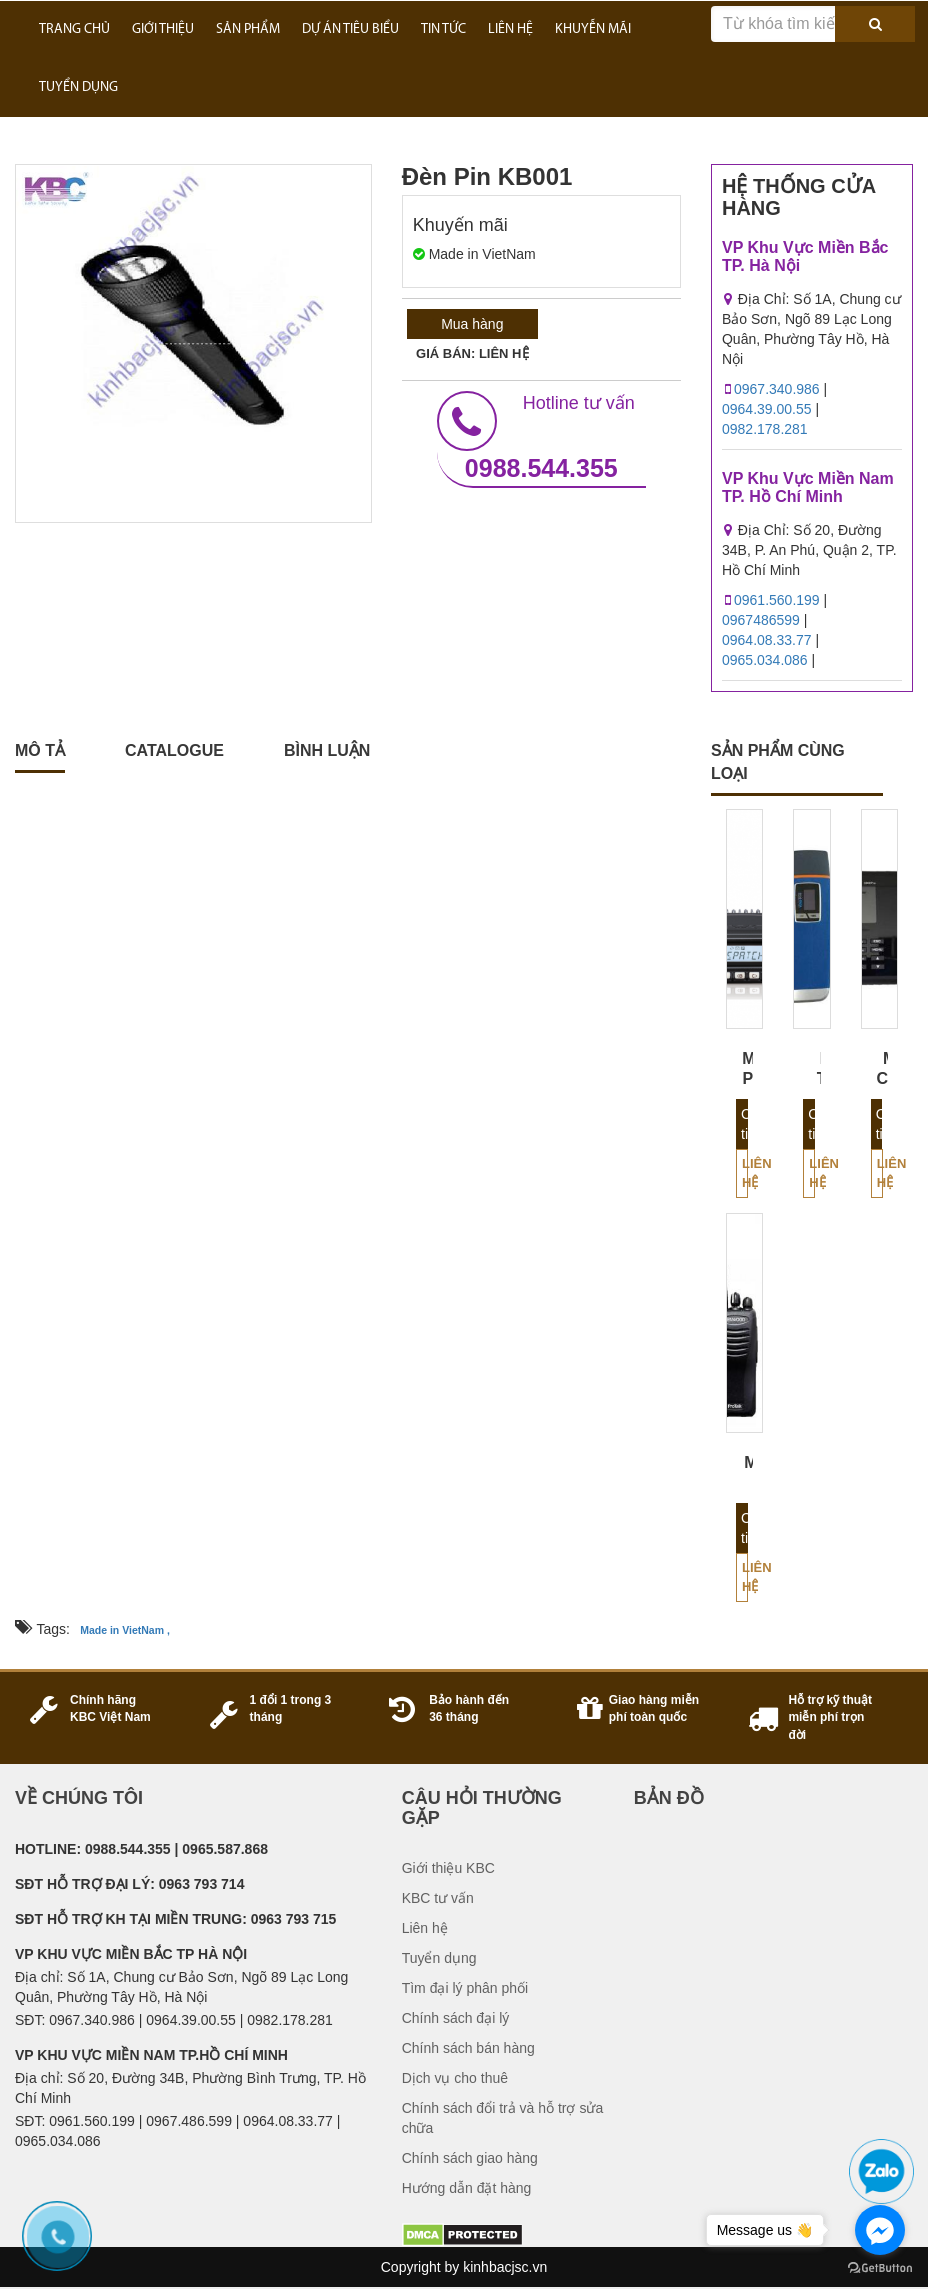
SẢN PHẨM (248, 29)
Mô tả (40, 750)
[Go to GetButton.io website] (880, 2268)
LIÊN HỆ (510, 29)
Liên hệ (745, 1173)
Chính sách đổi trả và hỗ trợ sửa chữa (503, 2118)
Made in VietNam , (125, 1630)
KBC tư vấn (438, 1898)
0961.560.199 (777, 600)
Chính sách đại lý (456, 2018)
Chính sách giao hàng (470, 2158)
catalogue (174, 750)
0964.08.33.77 (767, 640)
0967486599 (761, 620)
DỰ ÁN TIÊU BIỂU (350, 29)
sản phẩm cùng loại (778, 762)
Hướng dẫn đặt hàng (467, 2188)
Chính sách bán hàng (468, 2048)
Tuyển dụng (439, 1958)
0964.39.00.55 (767, 409)
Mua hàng (472, 324)
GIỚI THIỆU (163, 29)
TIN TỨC (443, 29)
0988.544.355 (541, 436)
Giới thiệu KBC (448, 1868)
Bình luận (327, 750)
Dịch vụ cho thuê (455, 2078)
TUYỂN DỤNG (78, 87)
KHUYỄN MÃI (593, 29)
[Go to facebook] (880, 2230)
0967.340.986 (777, 389)
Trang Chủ (74, 29)
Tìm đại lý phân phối (465, 1988)
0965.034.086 (765, 660)
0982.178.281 (765, 429)
